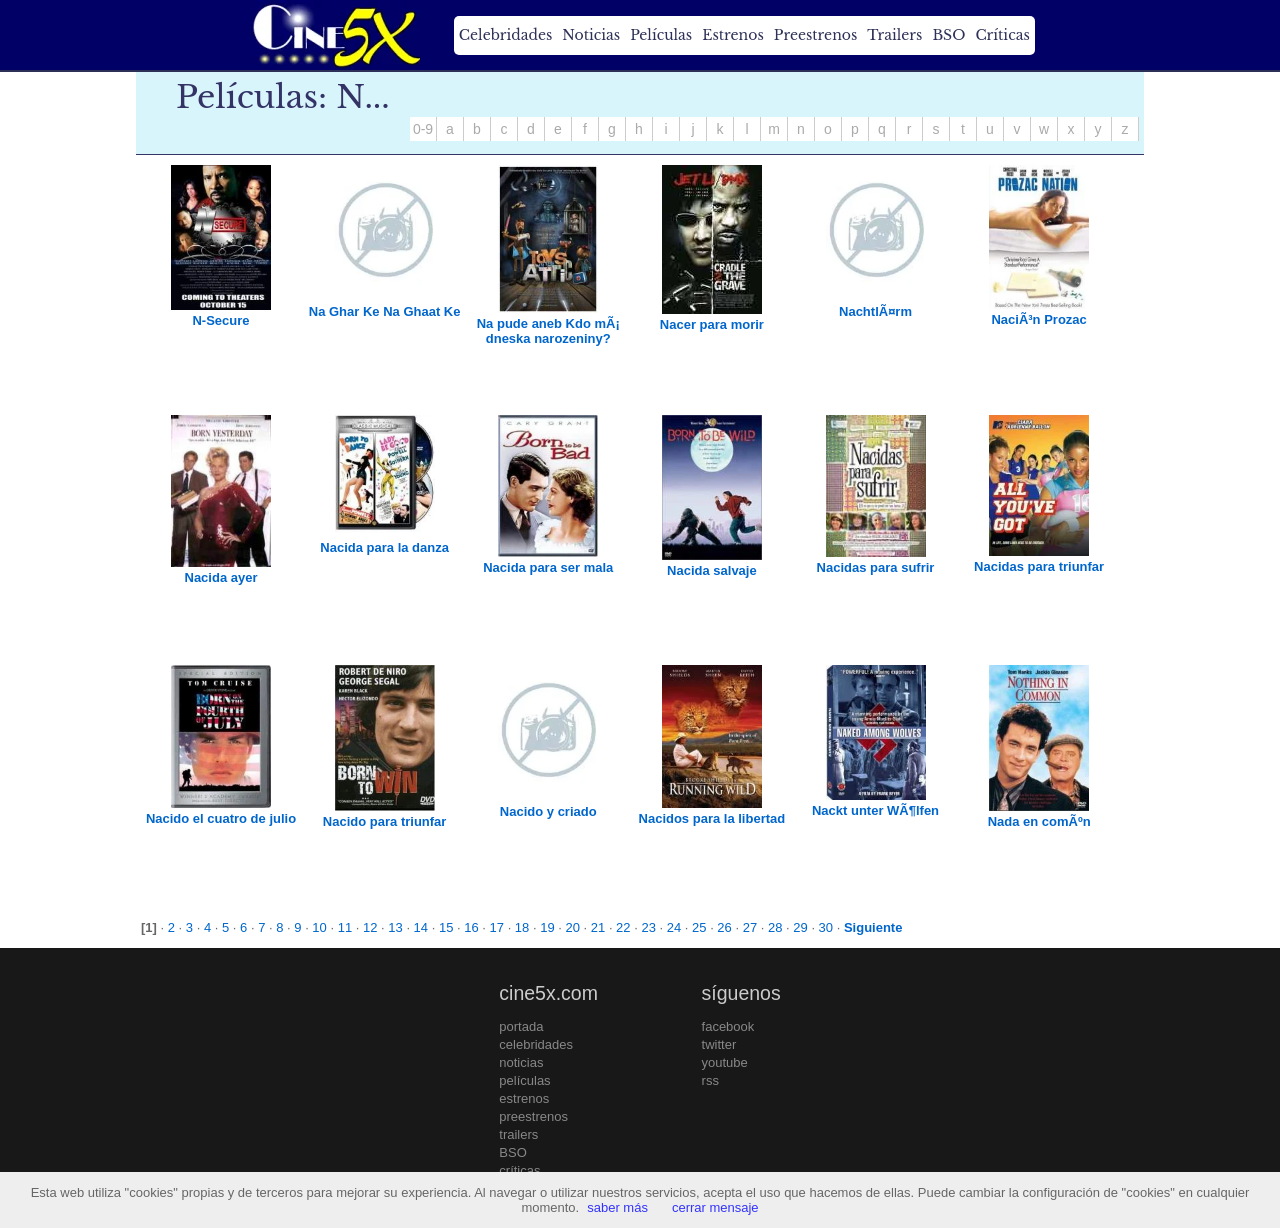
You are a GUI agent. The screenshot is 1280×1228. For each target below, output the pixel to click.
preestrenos (533, 1116)
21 (598, 927)
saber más (617, 1207)
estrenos (524, 1098)
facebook (728, 1026)
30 (826, 927)
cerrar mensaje (715, 1207)
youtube (725, 1062)
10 (319, 927)
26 (724, 927)
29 (800, 927)
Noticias (591, 35)
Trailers (894, 35)
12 (370, 927)
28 (775, 927)
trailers (518, 1134)
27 (750, 927)
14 (421, 927)
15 (446, 927)
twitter (719, 1044)
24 (674, 927)
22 (623, 927)
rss (710, 1080)
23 (648, 927)
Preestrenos (816, 35)
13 (395, 927)
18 (522, 927)
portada (521, 1026)
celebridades (536, 1044)
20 (572, 927)
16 (471, 927)
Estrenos (733, 35)
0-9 (423, 129)
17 (497, 927)
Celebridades (505, 35)
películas (524, 1080)
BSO (948, 35)
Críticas (1002, 35)
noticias (521, 1062)
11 (345, 927)
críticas (519, 1170)
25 (699, 927)
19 (547, 927)
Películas (661, 35)
